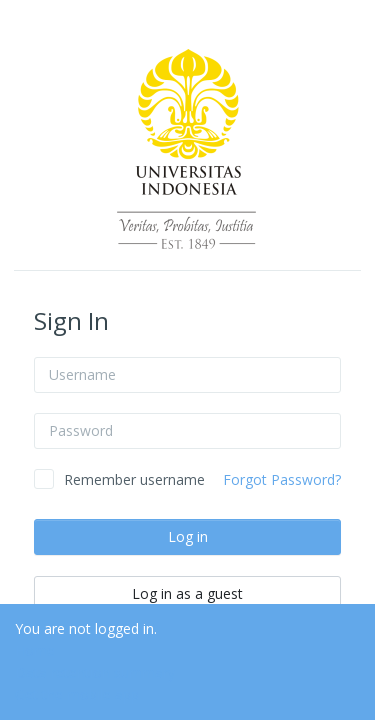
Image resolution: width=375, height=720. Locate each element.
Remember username (134, 479)
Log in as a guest (187, 593)
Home (35, 650)
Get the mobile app (77, 694)
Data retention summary (95, 672)
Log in (188, 536)
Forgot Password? (282, 479)
